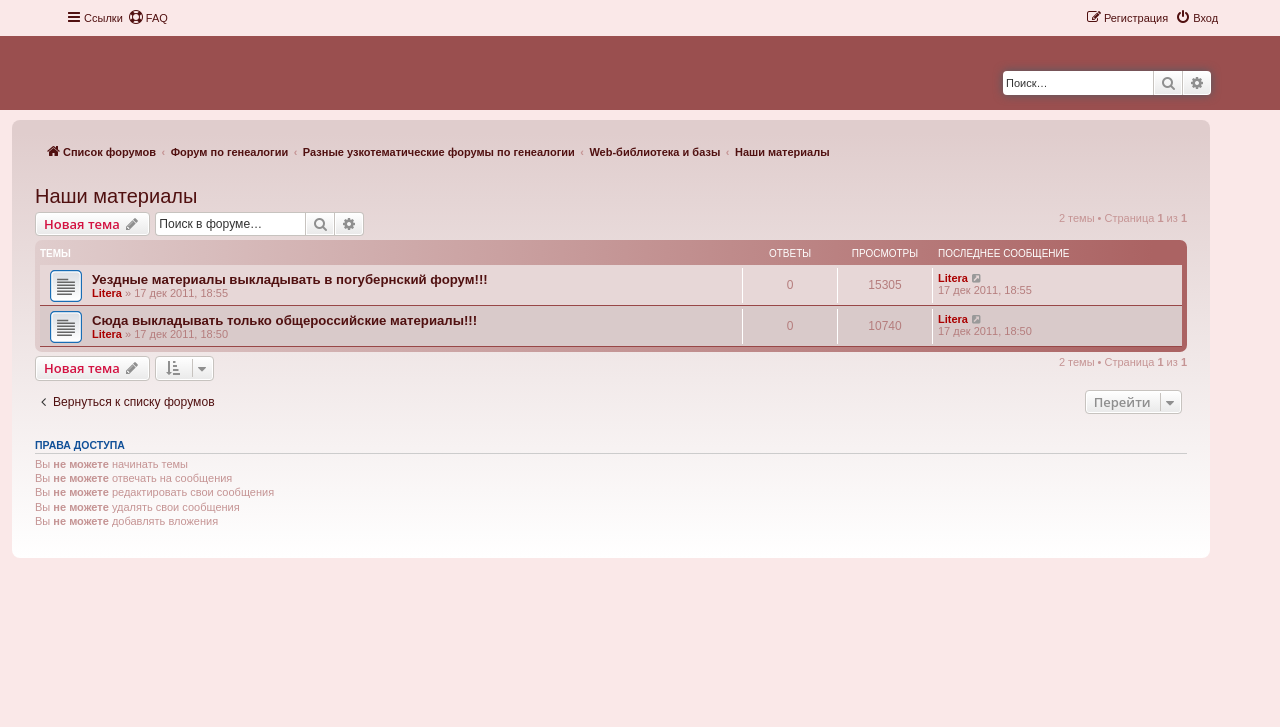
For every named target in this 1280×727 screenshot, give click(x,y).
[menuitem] (148, 18)
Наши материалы (116, 196)
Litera (107, 293)
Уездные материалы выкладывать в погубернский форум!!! (290, 279)
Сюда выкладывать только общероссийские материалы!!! (284, 320)
